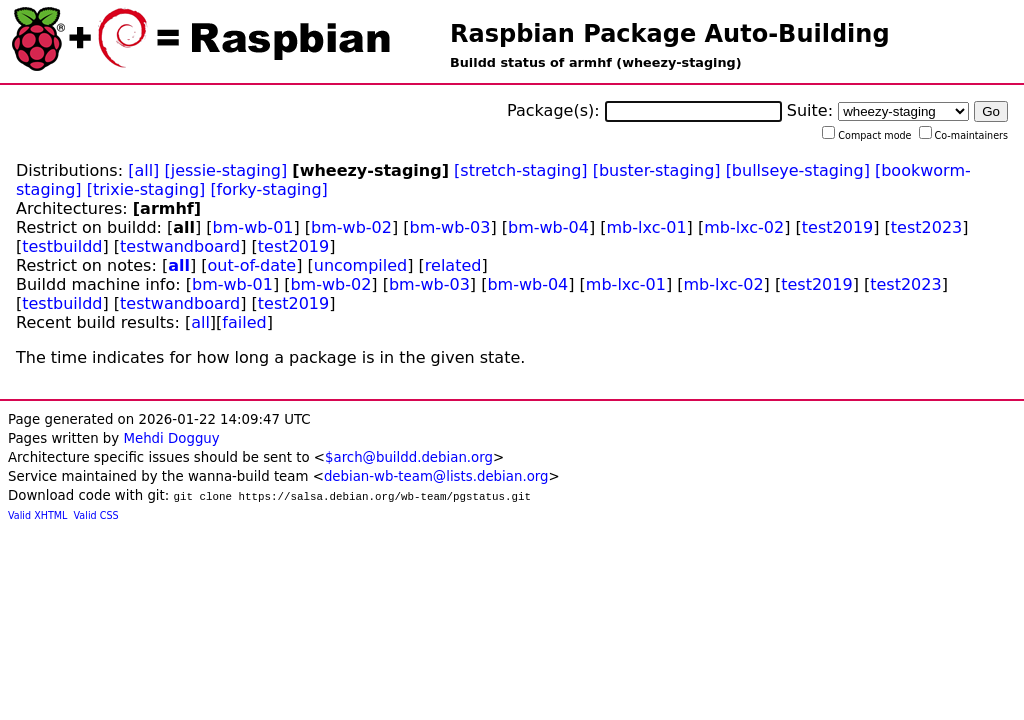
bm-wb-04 (548, 227)
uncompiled (361, 265)
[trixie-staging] (146, 189)
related (453, 265)
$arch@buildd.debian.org (409, 457)
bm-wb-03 (450, 227)
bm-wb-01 (253, 227)
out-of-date (252, 265)
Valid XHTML (37, 515)
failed (244, 322)
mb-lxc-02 (744, 227)
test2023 (926, 227)
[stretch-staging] (520, 170)
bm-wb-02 (351, 227)
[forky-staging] (268, 189)
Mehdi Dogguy (171, 438)
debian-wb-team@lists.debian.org (436, 476)
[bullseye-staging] (798, 170)
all (179, 265)
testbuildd (62, 246)
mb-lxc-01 (646, 227)
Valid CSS (96, 515)
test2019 (837, 227)
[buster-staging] (657, 170)
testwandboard (180, 246)
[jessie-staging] (225, 170)
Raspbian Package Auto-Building (670, 34)
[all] (143, 170)
